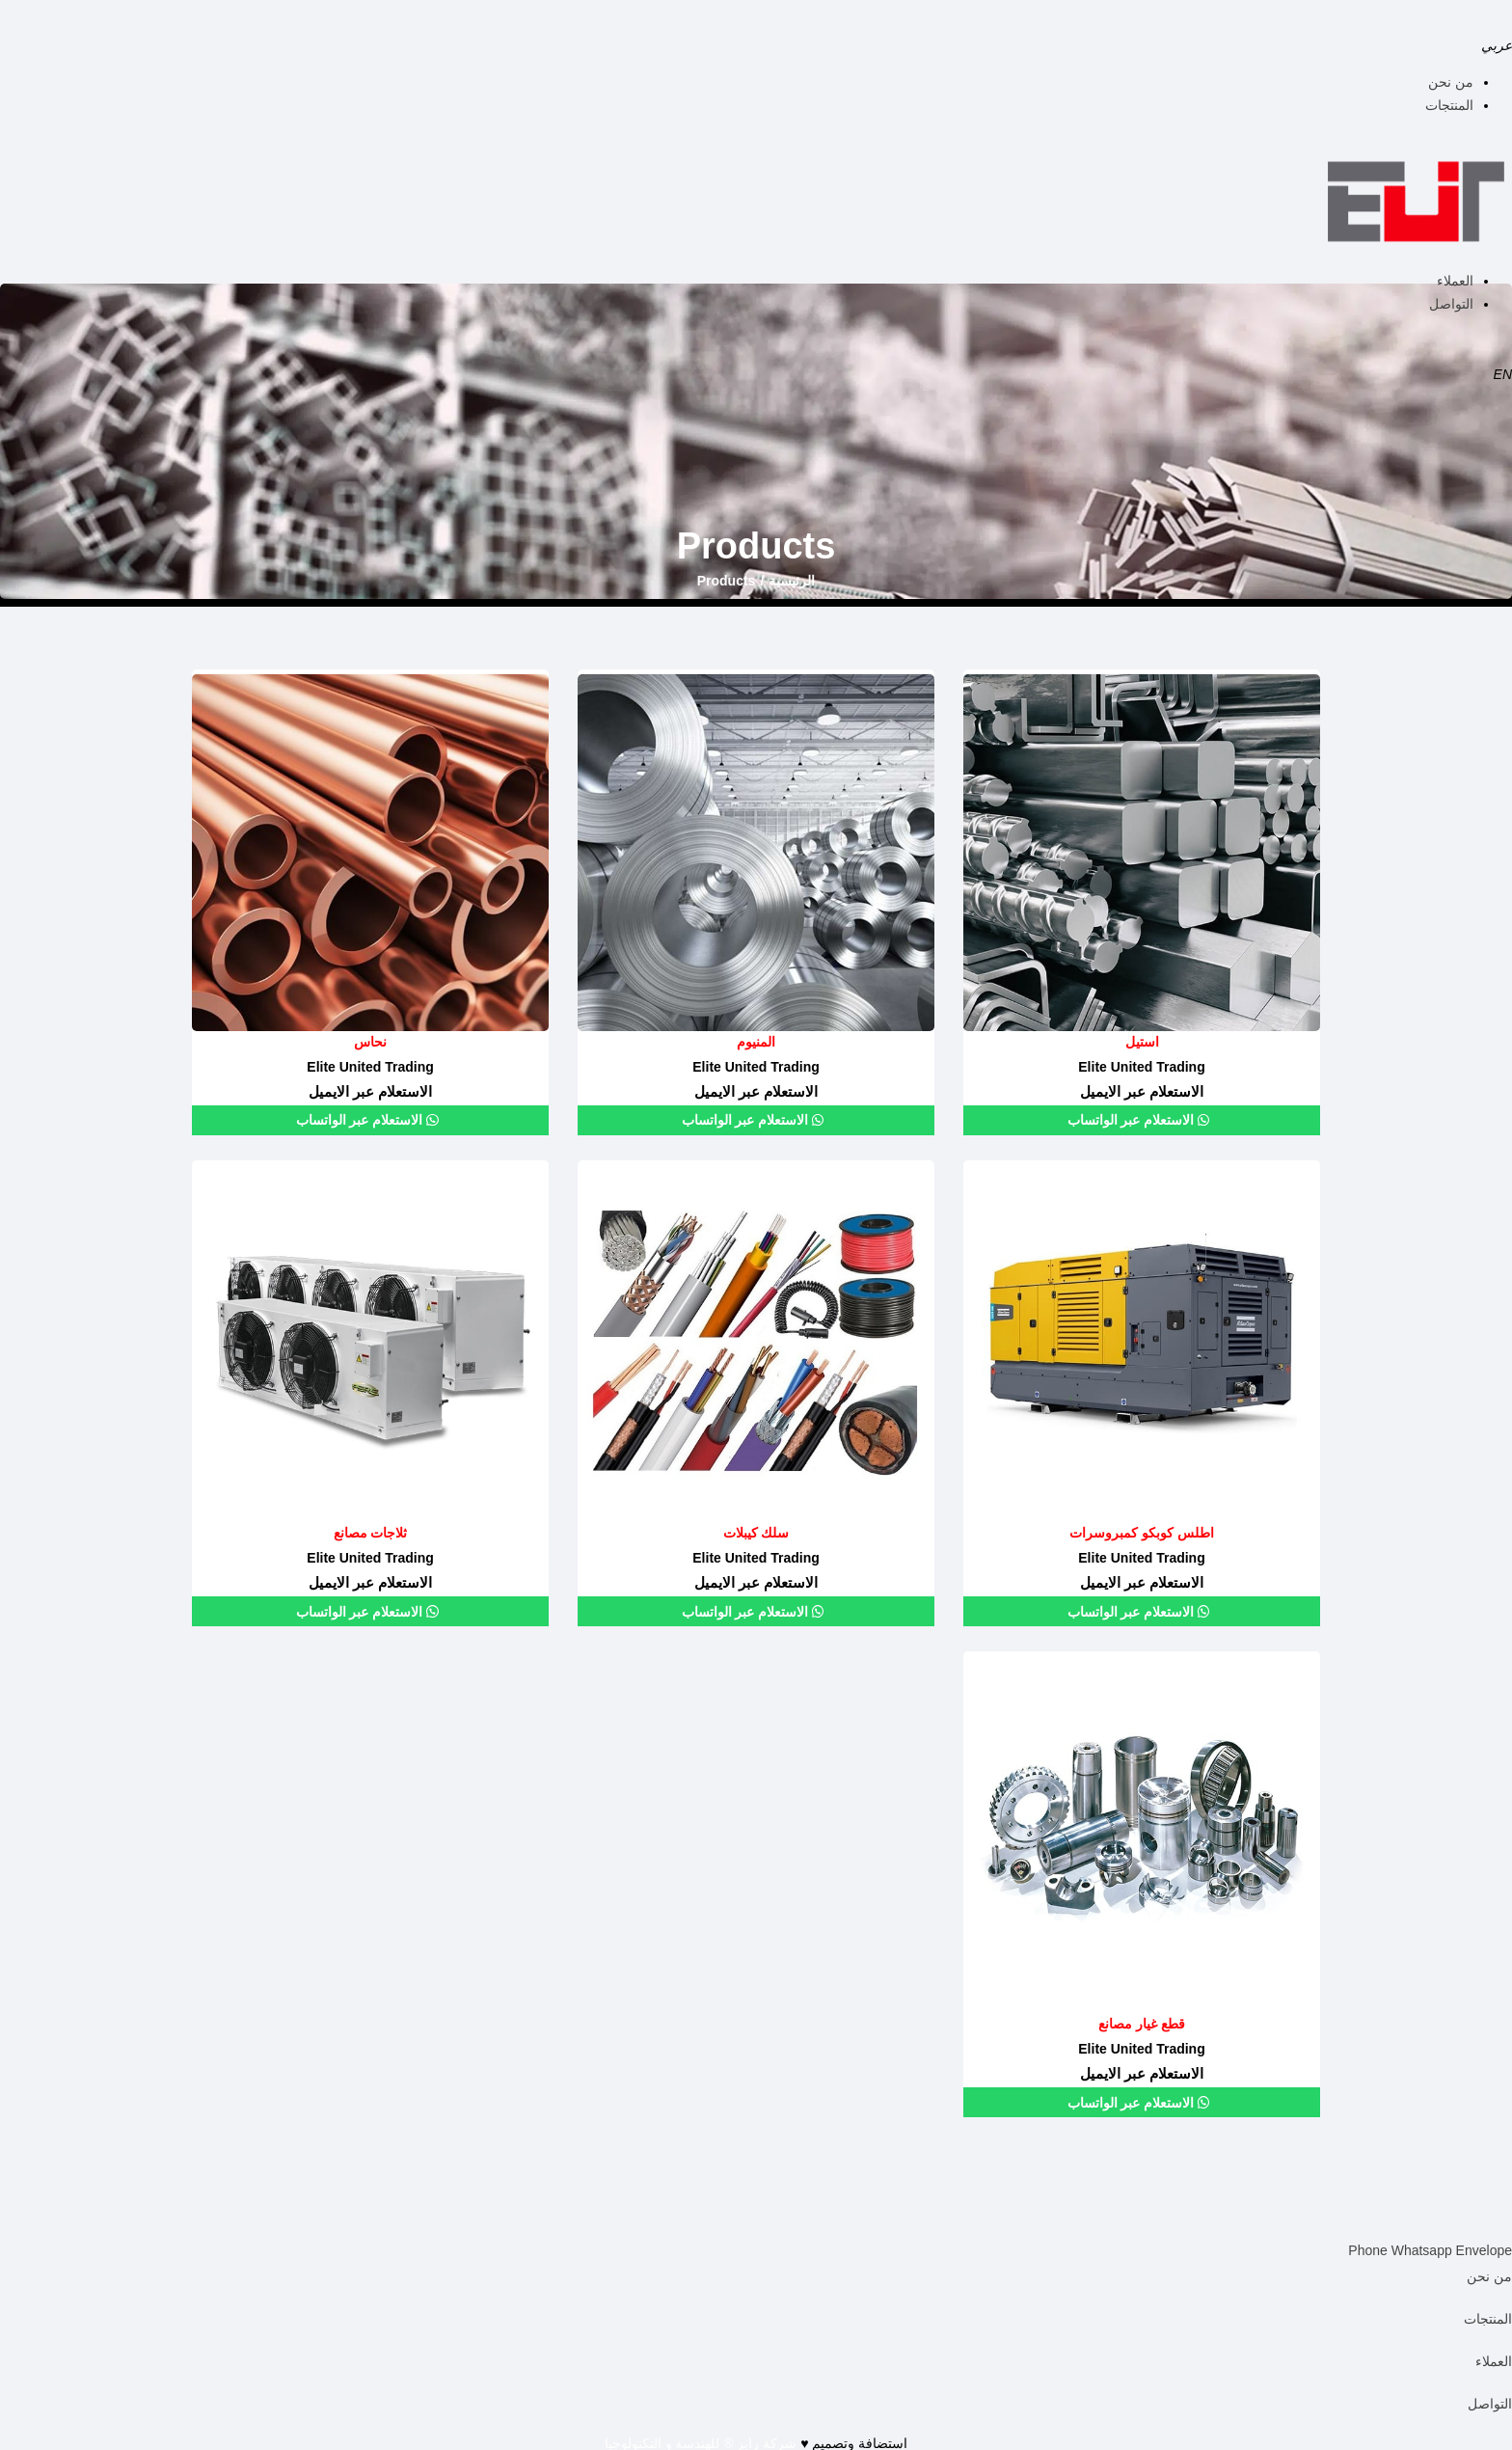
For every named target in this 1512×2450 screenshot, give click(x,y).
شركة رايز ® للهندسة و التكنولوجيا (701, 2438)
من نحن (1450, 82)
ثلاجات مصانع (370, 1530)
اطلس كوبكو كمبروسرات (1141, 1530)
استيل (1141, 1041)
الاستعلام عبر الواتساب (1133, 1119)
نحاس (370, 1041)
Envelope (1484, 2245)
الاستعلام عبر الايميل (1141, 1089)
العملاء (1455, 280)
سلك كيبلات (756, 1530)
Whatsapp (1423, 2245)
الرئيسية (792, 580)
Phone (1369, 2245)
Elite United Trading (1141, 1065)
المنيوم (756, 1041)
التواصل (1451, 304)
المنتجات (1449, 105)
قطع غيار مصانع (1142, 2020)
